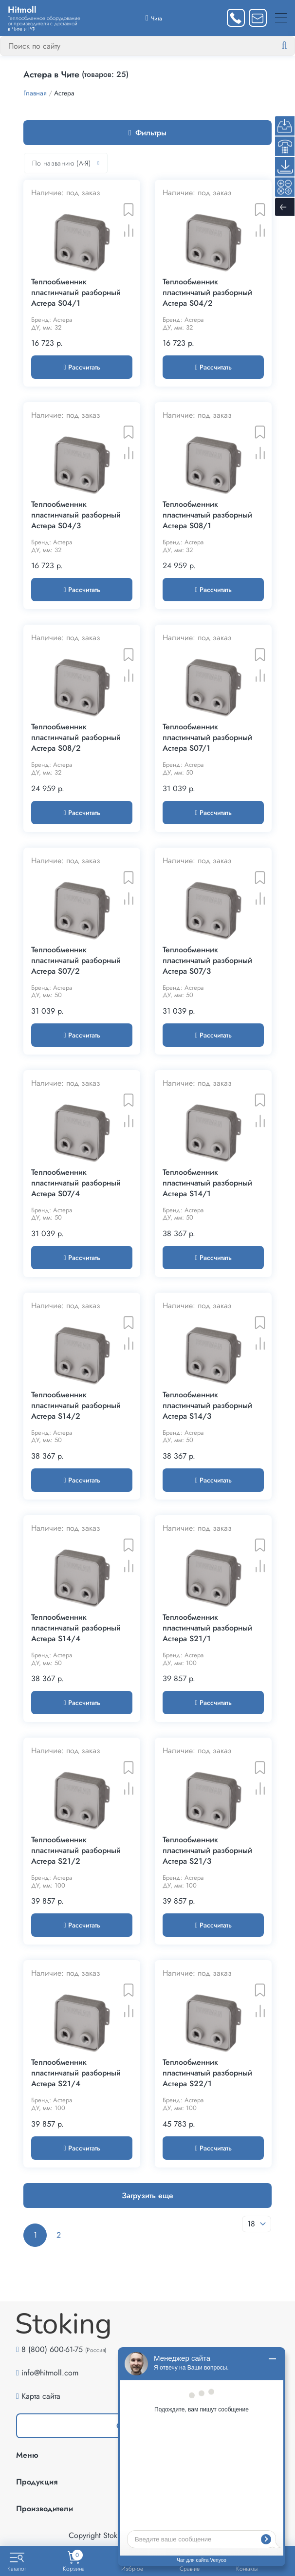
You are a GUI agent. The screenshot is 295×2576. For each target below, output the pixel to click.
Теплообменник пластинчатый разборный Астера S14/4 (76, 1628)
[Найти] (292, 45)
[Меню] (281, 18)
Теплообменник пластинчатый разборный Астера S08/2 (76, 738)
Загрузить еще (147, 2195)
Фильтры (147, 132)
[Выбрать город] (154, 18)
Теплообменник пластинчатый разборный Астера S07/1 (207, 738)
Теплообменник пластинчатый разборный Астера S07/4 (76, 1183)
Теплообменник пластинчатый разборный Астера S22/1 (207, 2073)
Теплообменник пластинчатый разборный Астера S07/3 (207, 961)
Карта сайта (40, 2396)
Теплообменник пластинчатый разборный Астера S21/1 (207, 1628)
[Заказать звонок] (236, 18)
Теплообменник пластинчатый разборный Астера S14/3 (207, 1406)
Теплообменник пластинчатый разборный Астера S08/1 (207, 515)
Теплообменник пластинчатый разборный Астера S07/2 (76, 961)
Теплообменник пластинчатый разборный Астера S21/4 (76, 2073)
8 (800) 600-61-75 (52, 2349)
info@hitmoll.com (49, 2372)
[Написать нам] (258, 18)
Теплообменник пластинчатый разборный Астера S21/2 (76, 1851)
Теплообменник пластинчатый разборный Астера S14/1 (207, 1183)
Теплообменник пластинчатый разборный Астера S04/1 (76, 293)
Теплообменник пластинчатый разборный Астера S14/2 (76, 1406)
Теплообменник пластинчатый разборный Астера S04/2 (207, 293)
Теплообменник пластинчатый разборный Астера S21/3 (207, 1851)
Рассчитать (81, 367)
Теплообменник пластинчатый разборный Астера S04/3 (76, 515)
